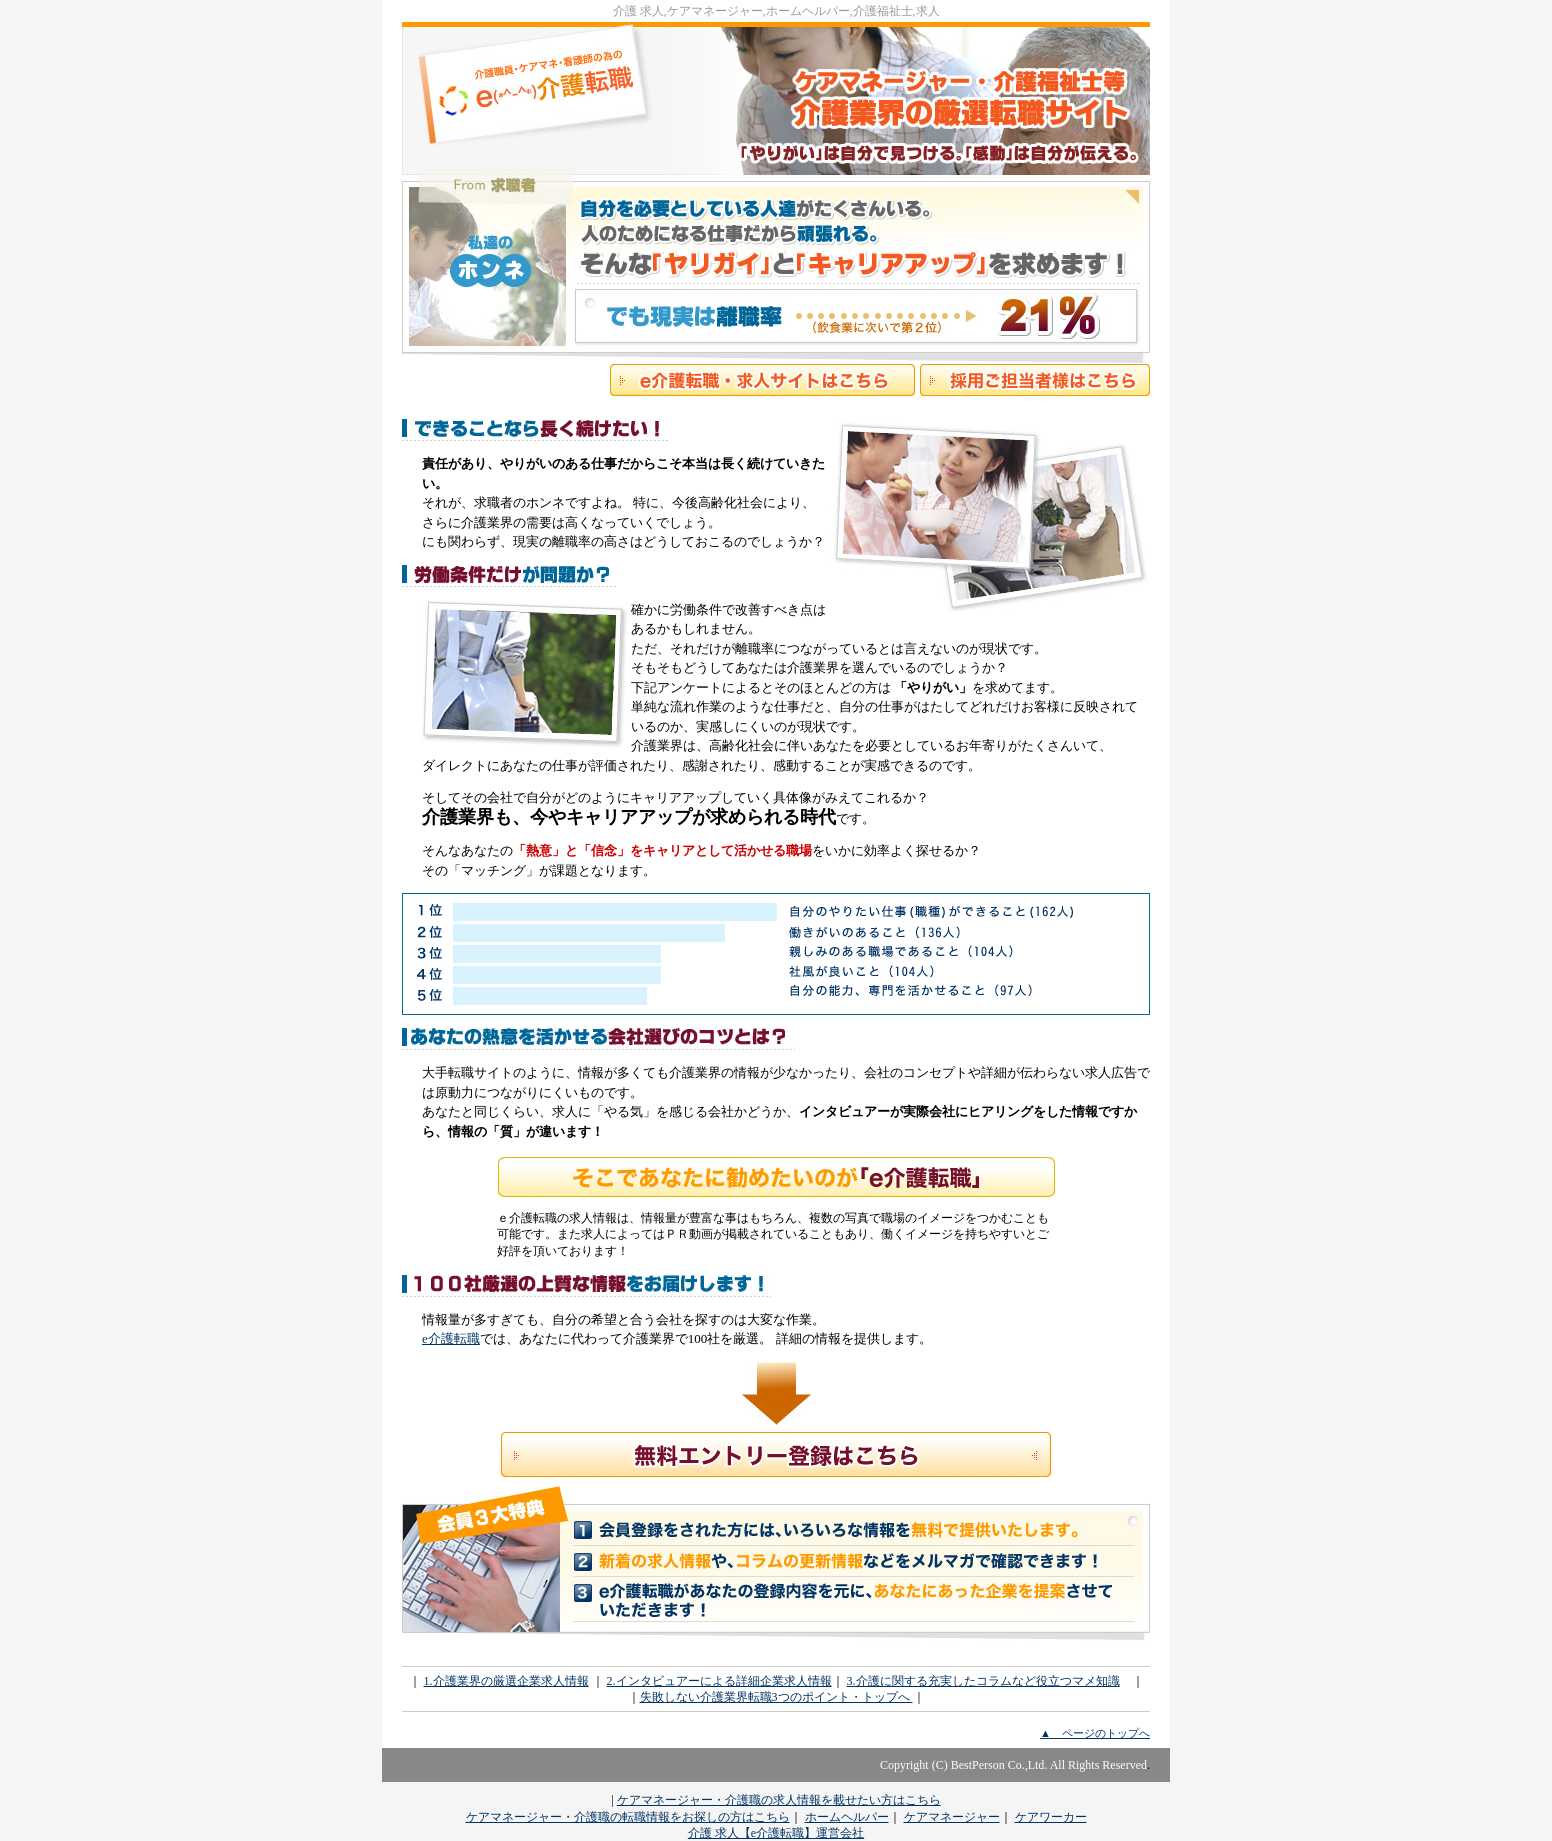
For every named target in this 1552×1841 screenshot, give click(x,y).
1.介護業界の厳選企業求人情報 (506, 1681)
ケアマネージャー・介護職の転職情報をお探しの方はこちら (628, 1817)
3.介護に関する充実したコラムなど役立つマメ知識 (983, 1681)
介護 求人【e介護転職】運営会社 (776, 1833)
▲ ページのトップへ (1095, 1733)
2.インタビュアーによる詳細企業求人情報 (719, 1681)
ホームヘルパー (847, 1817)
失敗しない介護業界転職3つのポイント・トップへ (776, 1697)
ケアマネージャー (952, 1817)
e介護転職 (451, 1338)
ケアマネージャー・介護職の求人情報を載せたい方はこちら (779, 1800)
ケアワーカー (1051, 1817)
